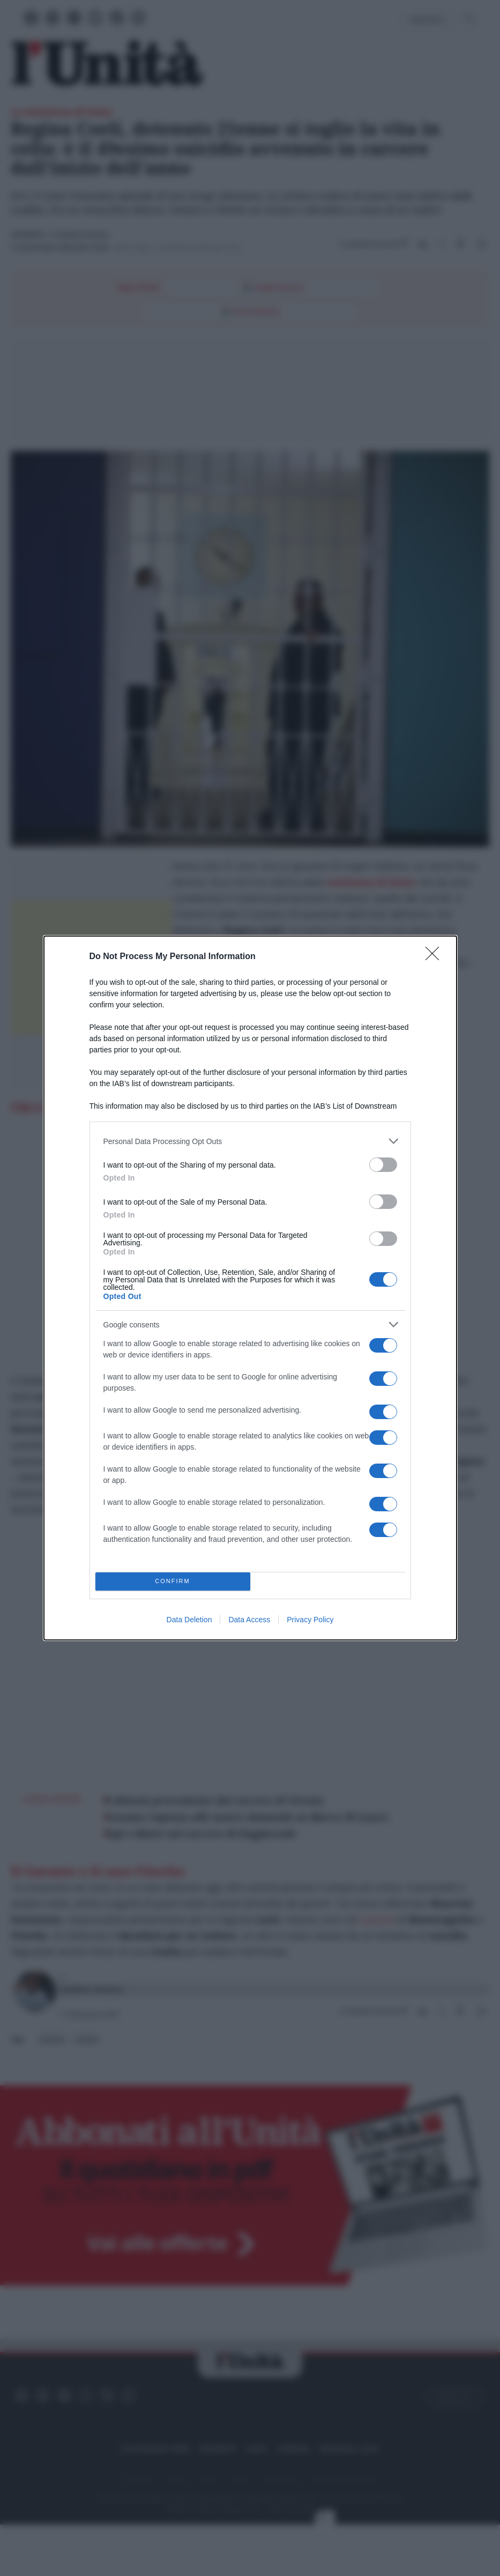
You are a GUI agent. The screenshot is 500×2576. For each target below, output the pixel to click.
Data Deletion (189, 1619)
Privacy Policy (310, 1619)
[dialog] (250, 1288)
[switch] (383, 1164)
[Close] (436, 957)
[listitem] (250, 1141)
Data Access (249, 1619)
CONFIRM (173, 1582)
